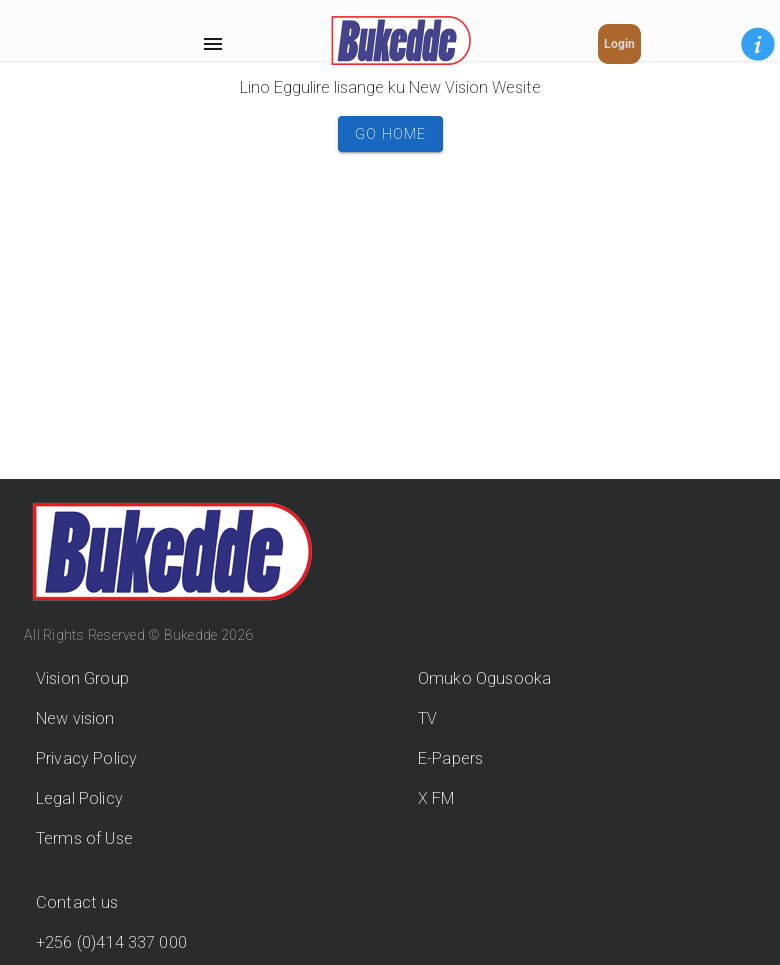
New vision (75, 718)
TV (427, 718)
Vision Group (82, 678)
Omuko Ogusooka (484, 678)
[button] (758, 44)
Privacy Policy (86, 758)
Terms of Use (84, 838)
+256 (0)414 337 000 (111, 942)
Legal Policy (79, 798)
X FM (436, 798)
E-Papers (450, 758)
